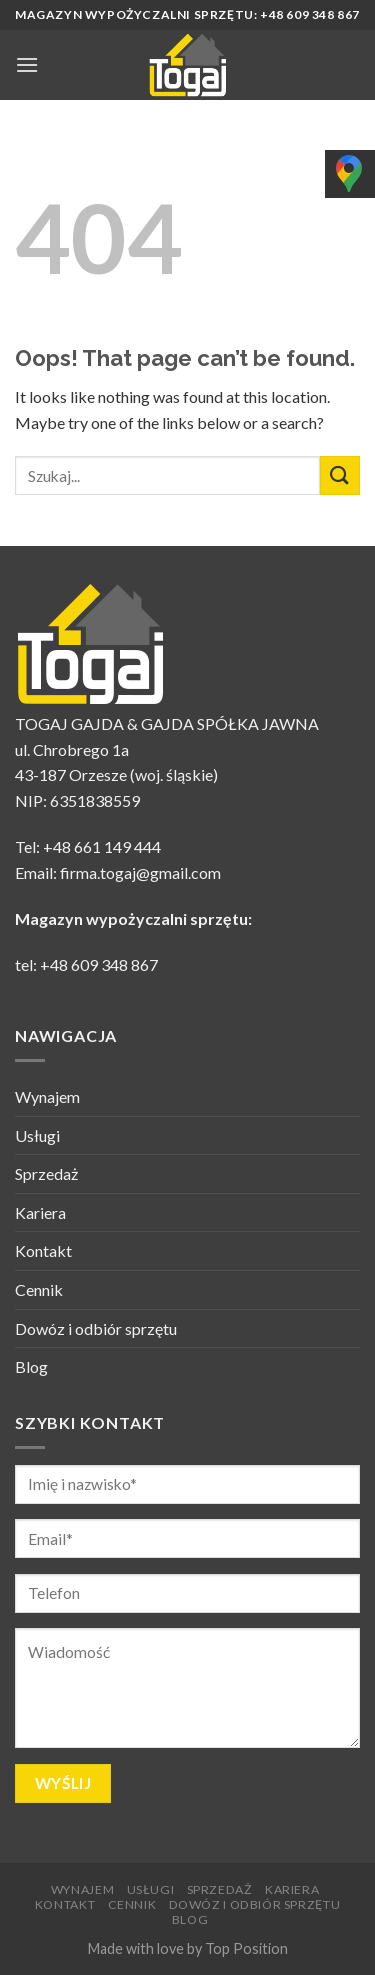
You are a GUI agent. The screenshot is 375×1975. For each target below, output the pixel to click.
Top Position (246, 1948)
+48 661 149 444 (102, 846)
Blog (31, 1366)
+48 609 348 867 (99, 964)
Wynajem (47, 1096)
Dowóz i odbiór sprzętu (96, 1328)
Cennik (39, 1289)
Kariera (40, 1212)
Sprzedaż (46, 1173)
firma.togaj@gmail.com (140, 872)
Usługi (37, 1135)
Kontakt (43, 1250)
